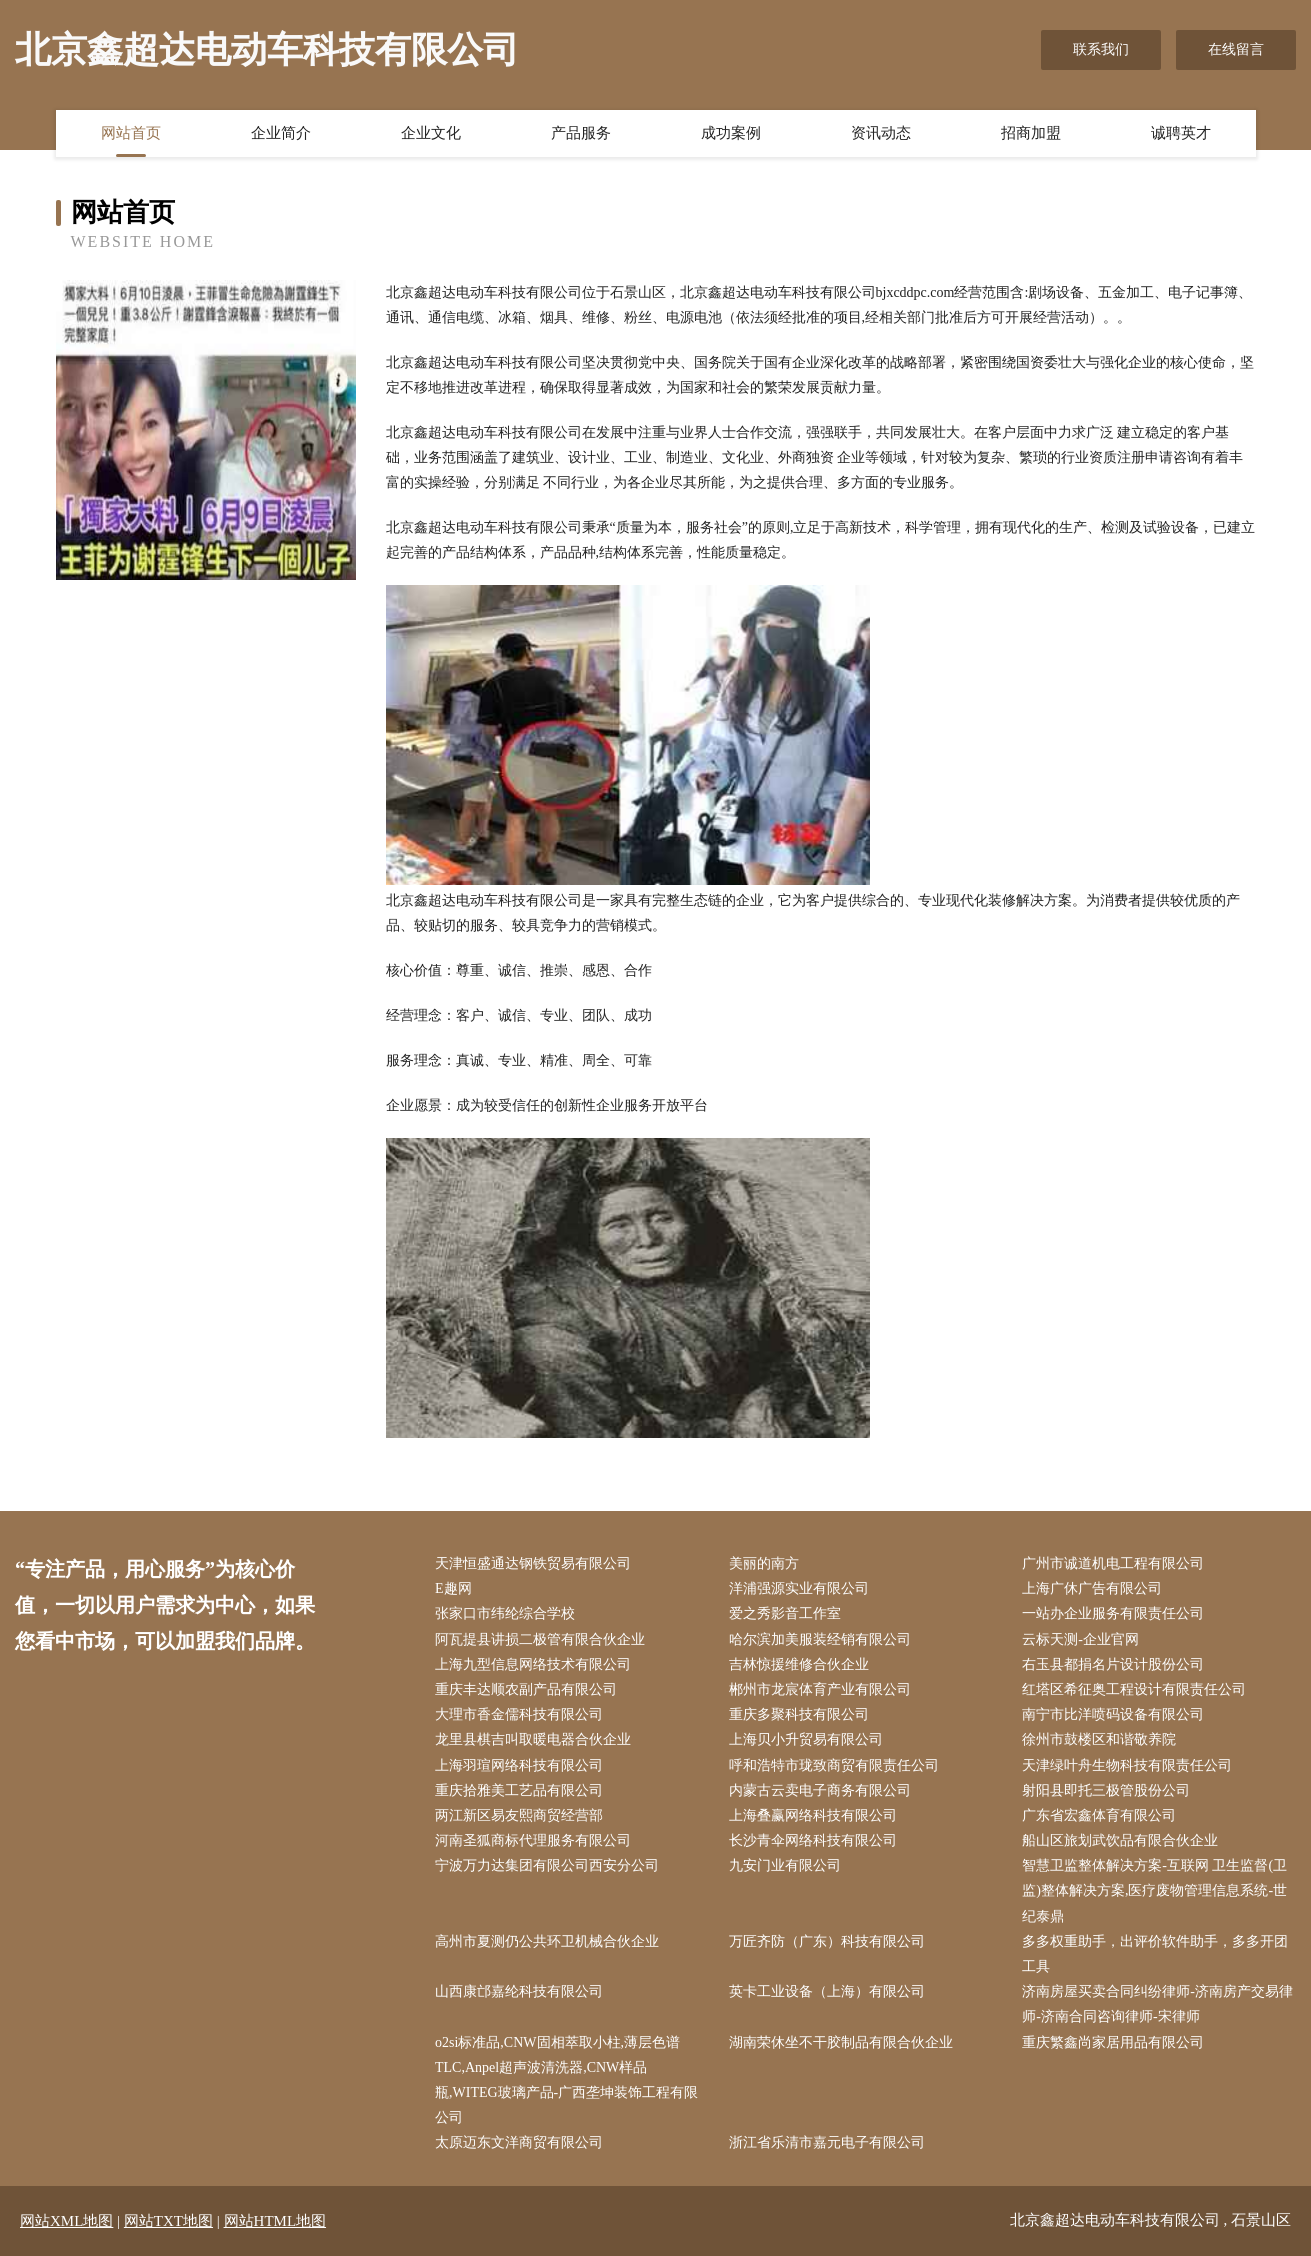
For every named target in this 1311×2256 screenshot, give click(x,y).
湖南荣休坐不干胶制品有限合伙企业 (841, 2042)
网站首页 (131, 133)
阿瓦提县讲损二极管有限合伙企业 (540, 1639)
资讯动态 (881, 133)
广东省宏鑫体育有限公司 (1099, 1815)
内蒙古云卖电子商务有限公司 (820, 1790)
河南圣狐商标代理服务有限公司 (533, 1840)
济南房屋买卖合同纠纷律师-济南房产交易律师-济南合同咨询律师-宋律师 (1157, 2004)
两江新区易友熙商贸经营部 (519, 1815)
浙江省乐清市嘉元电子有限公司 (827, 2142)
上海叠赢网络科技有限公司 (813, 1815)
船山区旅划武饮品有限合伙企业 (1120, 1840)
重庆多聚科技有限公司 (799, 1714)
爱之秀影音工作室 (785, 1613)
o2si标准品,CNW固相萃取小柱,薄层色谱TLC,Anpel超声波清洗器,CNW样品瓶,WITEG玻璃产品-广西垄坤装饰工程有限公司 (566, 2080)
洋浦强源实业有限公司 (799, 1588)
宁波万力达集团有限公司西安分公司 (547, 1865)
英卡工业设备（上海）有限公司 (827, 1991)
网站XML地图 (66, 2221)
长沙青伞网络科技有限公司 (813, 1840)
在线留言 (1236, 49)
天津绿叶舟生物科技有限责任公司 (1127, 1765)
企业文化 (431, 133)
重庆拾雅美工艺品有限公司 (519, 1790)
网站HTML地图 (275, 2221)
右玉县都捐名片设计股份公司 (1113, 1664)
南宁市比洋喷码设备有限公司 (1113, 1714)
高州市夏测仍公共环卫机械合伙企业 (547, 1941)
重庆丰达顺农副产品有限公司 (526, 1689)
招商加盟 (1031, 133)
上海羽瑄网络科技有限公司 (519, 1765)
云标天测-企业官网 (1080, 1639)
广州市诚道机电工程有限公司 (1113, 1563)
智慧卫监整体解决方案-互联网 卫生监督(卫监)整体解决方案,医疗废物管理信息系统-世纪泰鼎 (1154, 1890)
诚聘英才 (1181, 133)
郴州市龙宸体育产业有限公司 (820, 1689)
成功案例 (731, 133)
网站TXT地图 (168, 2221)
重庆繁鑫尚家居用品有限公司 (1113, 2042)
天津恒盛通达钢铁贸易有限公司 (533, 1563)
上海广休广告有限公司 (1092, 1588)
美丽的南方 (764, 1563)
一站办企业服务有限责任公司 (1113, 1613)
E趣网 (453, 1588)
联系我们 (1101, 49)
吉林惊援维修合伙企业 (799, 1664)
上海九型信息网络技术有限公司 (533, 1664)
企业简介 (281, 133)
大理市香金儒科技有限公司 (519, 1714)
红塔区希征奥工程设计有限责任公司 (1134, 1689)
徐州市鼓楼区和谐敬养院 (1099, 1739)
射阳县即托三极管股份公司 (1106, 1790)
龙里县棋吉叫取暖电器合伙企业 (533, 1739)
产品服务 (581, 133)
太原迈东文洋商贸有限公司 (519, 2142)
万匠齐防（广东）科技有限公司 (827, 1941)
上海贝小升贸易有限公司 (806, 1739)
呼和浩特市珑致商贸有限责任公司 (834, 1765)
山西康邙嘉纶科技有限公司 (519, 1991)
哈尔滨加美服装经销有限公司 (820, 1639)
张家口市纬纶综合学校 (505, 1613)
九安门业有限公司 (785, 1865)
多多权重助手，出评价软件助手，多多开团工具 (1155, 1954)
